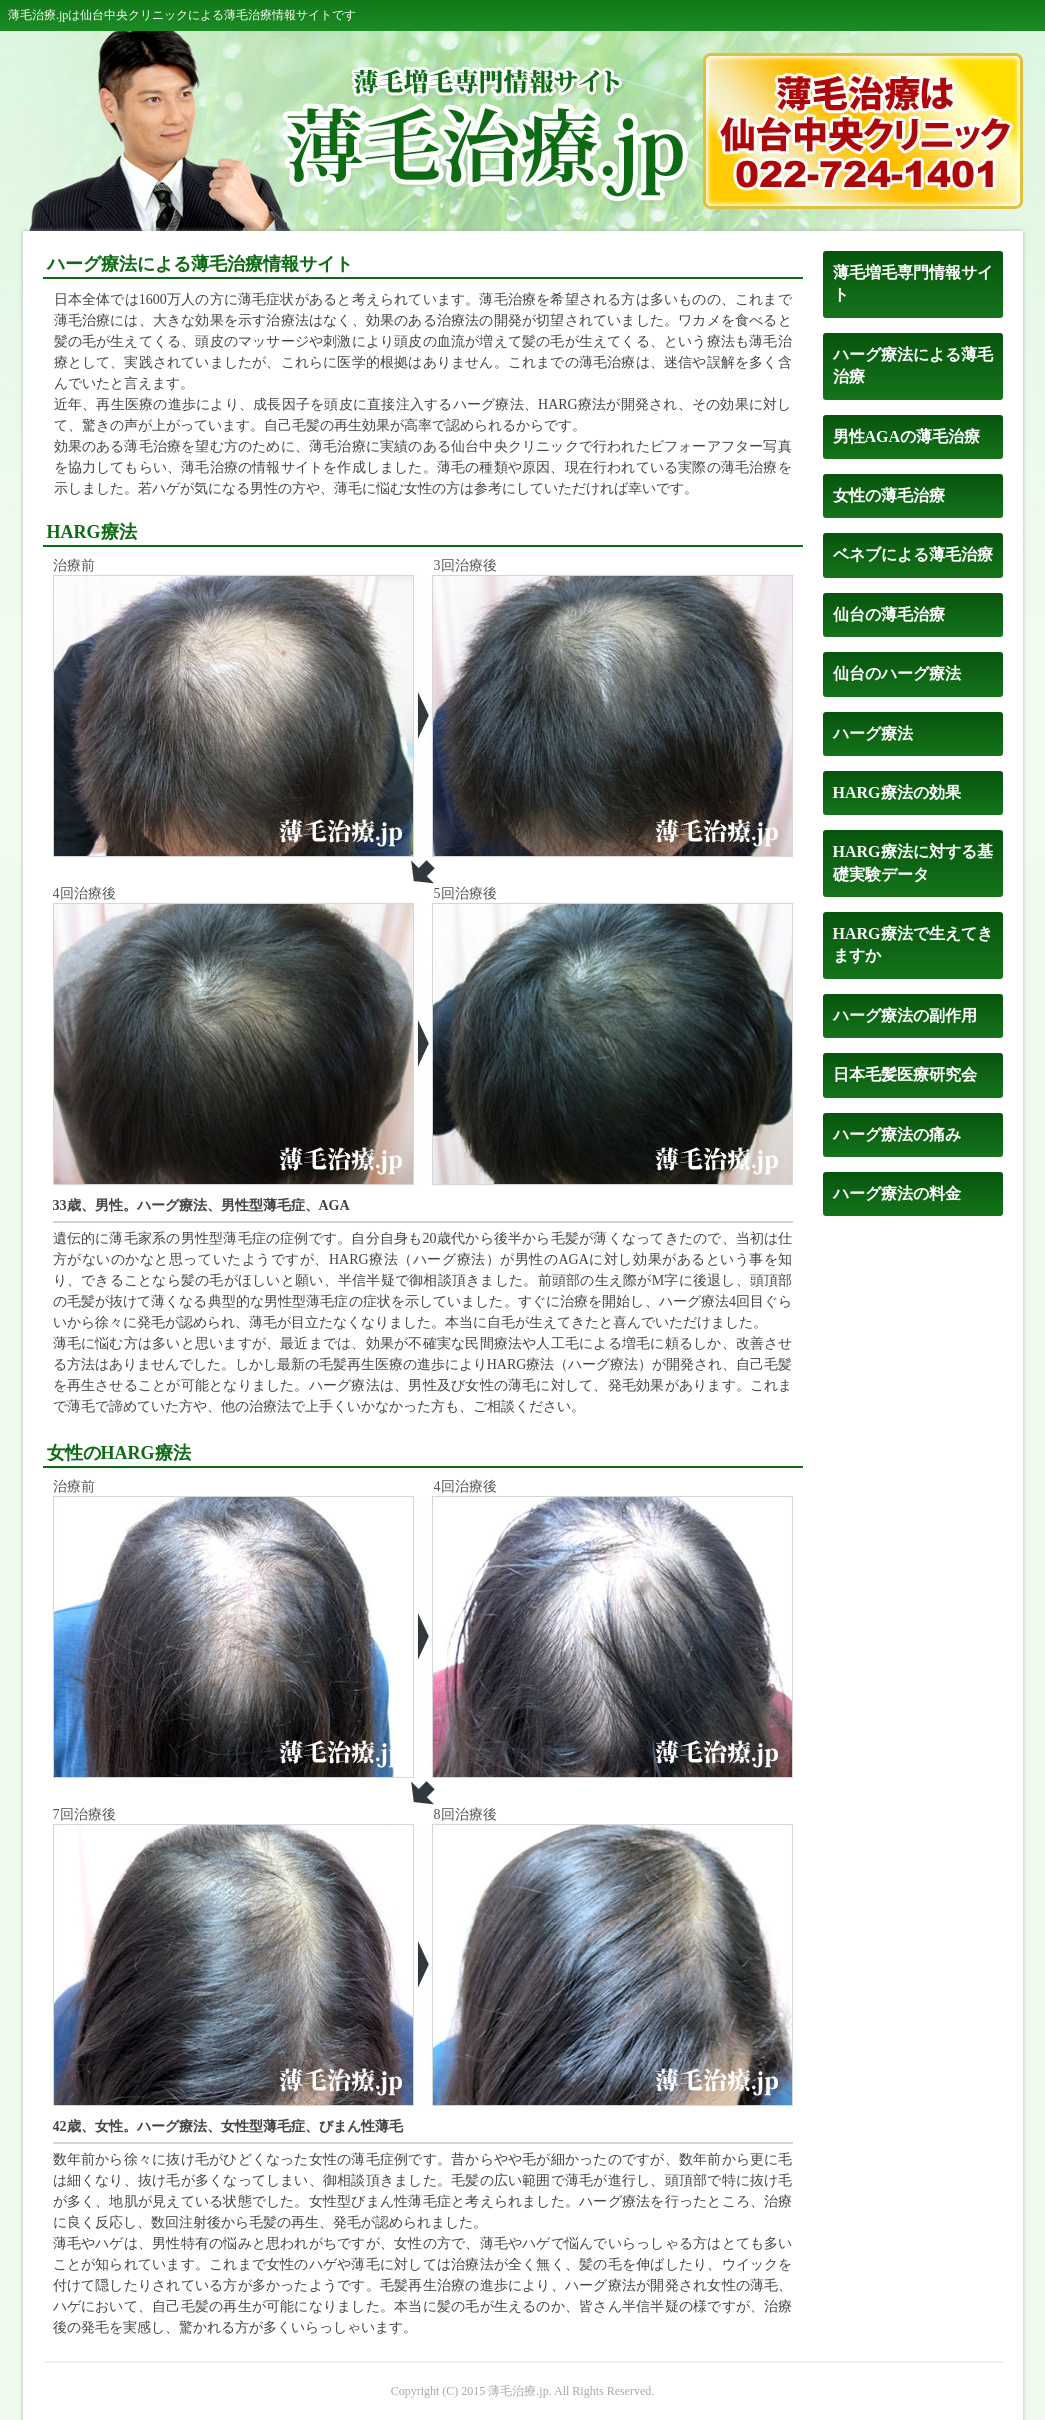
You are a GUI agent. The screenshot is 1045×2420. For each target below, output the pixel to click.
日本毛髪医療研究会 (905, 1074)
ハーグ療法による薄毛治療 (913, 365)
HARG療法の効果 (897, 792)
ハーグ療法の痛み (897, 1134)
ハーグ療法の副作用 (905, 1015)
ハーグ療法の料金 (897, 1193)
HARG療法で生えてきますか (913, 944)
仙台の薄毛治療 (889, 614)
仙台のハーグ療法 (897, 673)
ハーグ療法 (873, 733)
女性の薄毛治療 (889, 495)
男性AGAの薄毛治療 (907, 436)
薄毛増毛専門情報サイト (913, 283)
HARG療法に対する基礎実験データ (913, 862)
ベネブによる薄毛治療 (913, 554)
